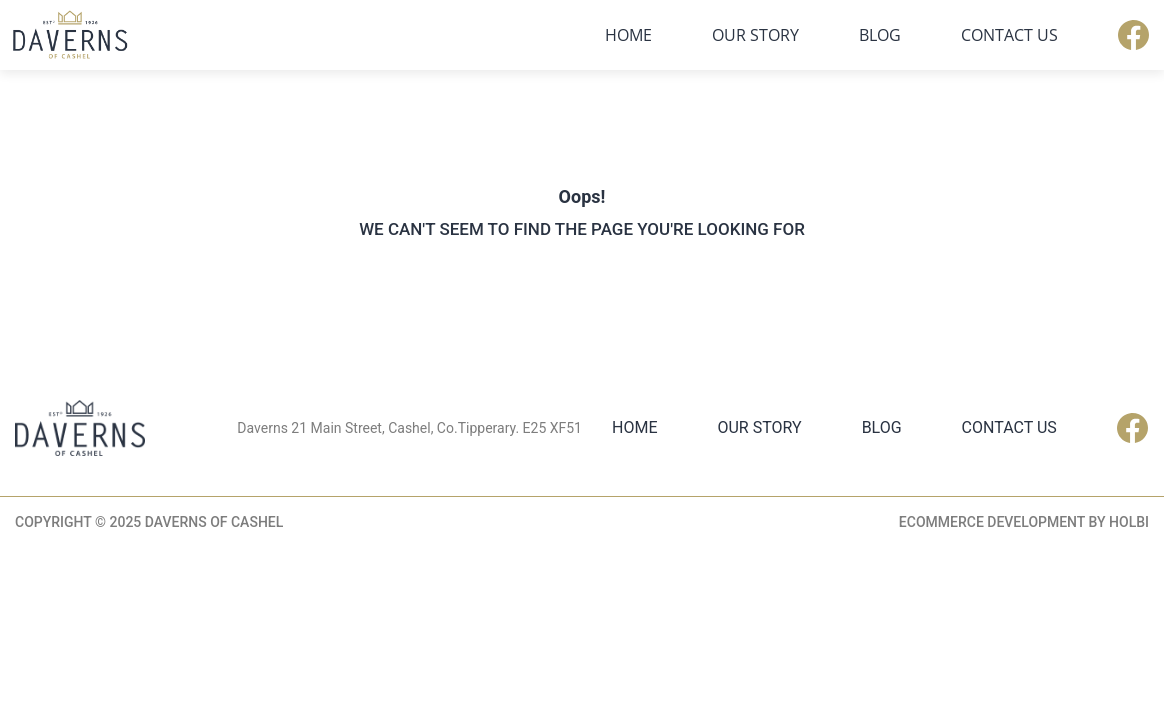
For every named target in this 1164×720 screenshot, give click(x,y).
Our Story (755, 35)
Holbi (1129, 522)
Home (628, 35)
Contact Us (1009, 35)
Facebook (1133, 35)
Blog (880, 35)
